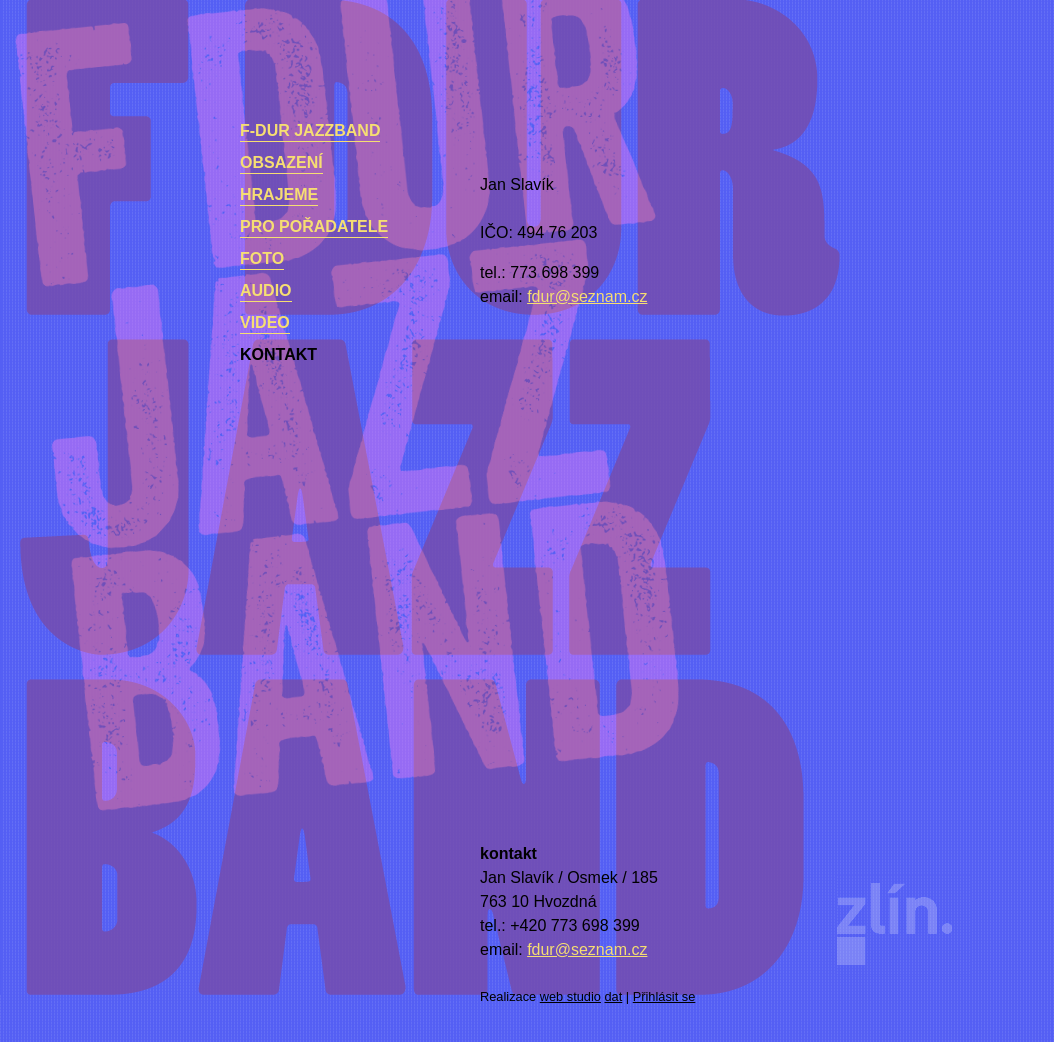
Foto (262, 258)
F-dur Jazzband (310, 130)
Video (265, 322)
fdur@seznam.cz (587, 296)
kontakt (278, 354)
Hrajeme (279, 194)
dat (614, 996)
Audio (266, 290)
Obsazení (281, 162)
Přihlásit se (664, 996)
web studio (570, 996)
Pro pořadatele (314, 226)
